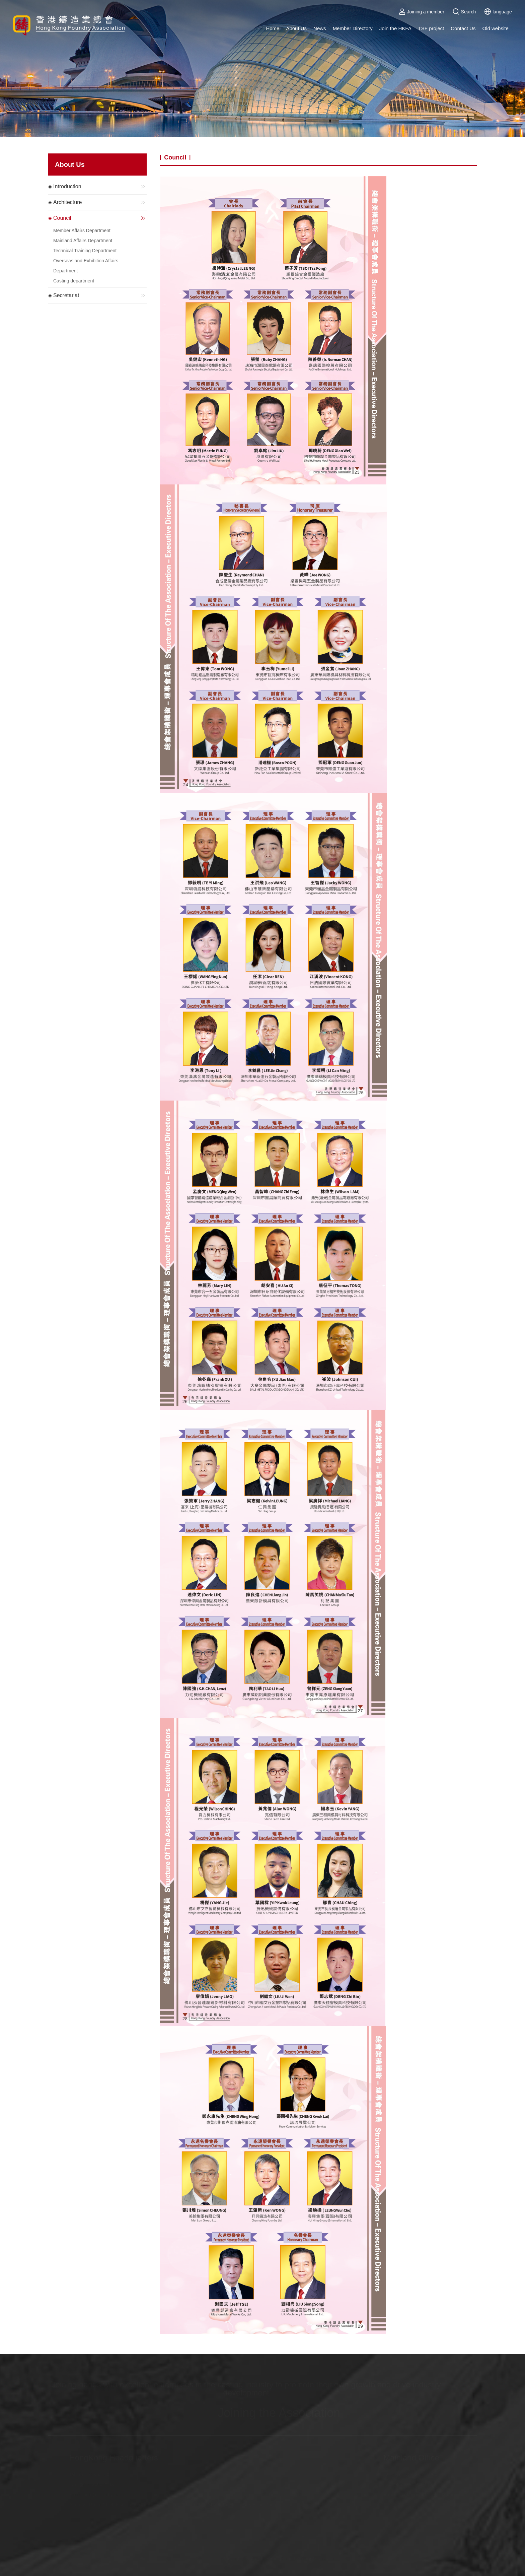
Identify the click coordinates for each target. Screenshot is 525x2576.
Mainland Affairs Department (82, 240)
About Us (296, 28)
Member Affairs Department (81, 230)
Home (272, 28)
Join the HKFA (395, 28)
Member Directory (353, 28)
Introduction (100, 186)
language (498, 11)
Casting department (73, 280)
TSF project (431, 28)
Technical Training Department (85, 250)
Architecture (100, 202)
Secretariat (100, 295)
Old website (495, 28)
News (319, 28)
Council (100, 218)
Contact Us (463, 28)
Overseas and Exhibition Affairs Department (85, 265)
